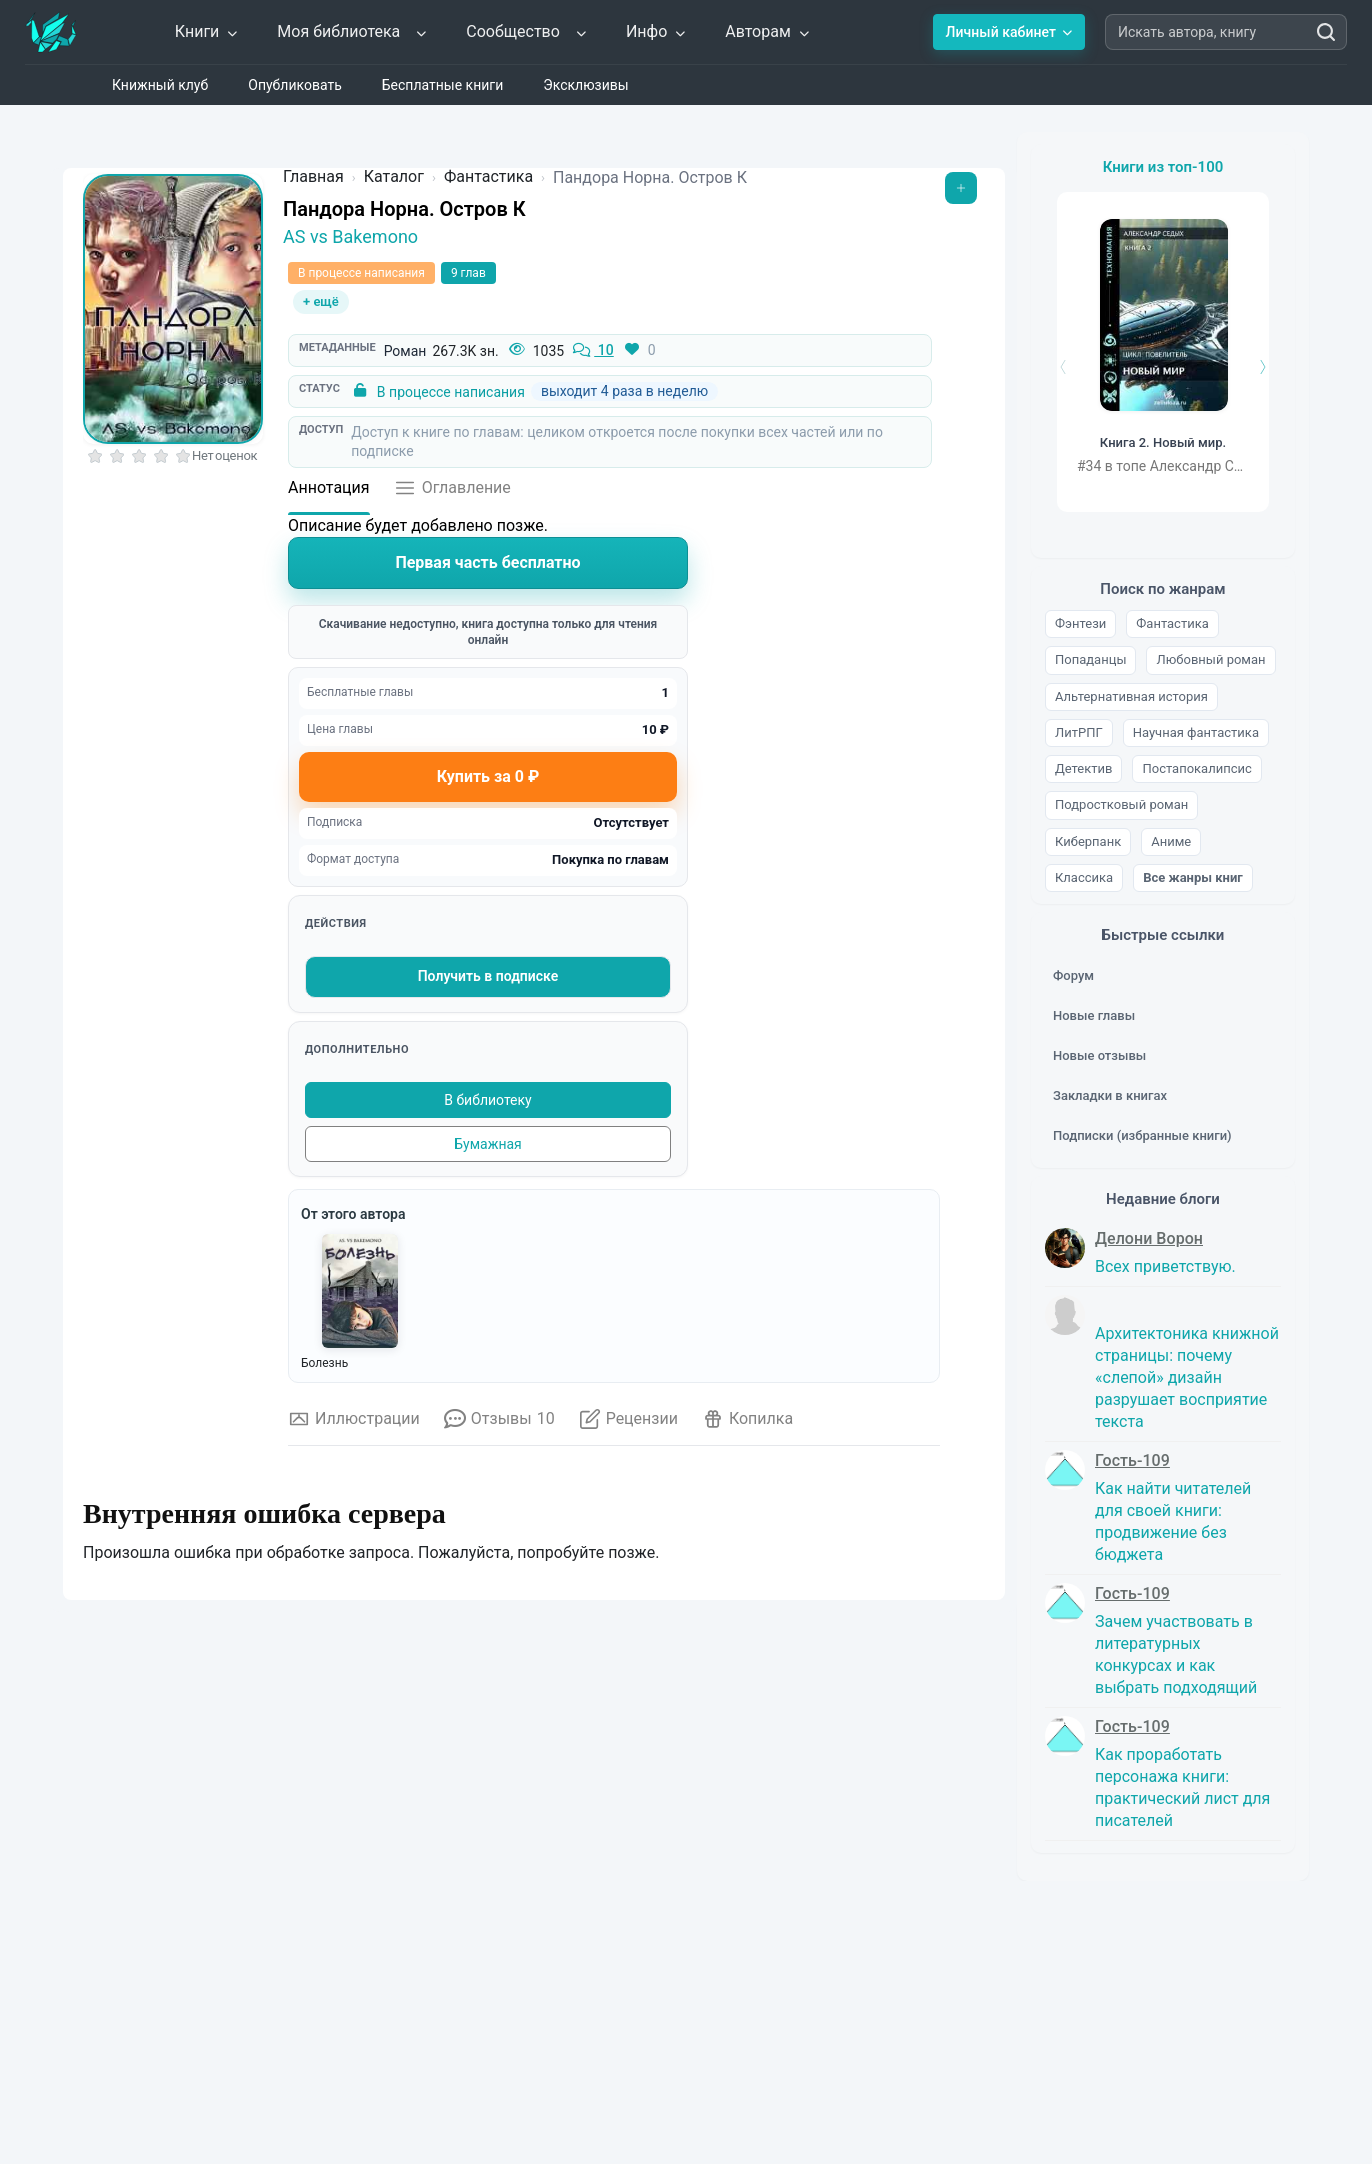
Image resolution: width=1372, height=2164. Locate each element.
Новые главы (1094, 1015)
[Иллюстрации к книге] (354, 1425)
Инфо (656, 31)
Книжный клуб (160, 85)
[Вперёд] (1261, 367)
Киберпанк (1088, 841)
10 (592, 351)
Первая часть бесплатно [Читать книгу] (487, 562)
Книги (207, 31)
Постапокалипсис (1196, 768)
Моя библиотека (352, 31)
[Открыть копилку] (747, 1425)
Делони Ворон (1149, 1238)
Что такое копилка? (353, 1627)
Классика (1084, 877)
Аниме (1171, 841)
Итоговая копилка (364, 1939)
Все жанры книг (1193, 877)
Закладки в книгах (1110, 1095)
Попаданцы (1090, 659)
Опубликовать (295, 85)
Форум (1073, 975)
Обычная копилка (363, 1818)
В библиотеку (487, 1100)
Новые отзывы (1099, 1055)
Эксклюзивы (585, 85)
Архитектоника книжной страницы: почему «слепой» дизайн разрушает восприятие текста (1187, 1377)
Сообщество (527, 31)
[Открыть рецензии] (628, 1425)
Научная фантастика (1196, 732)
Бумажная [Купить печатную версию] (488, 1144)
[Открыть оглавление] (452, 494)
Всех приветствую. (1165, 1266)
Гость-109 (1132, 1460)
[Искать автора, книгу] (1326, 32)
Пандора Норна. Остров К (404, 209)
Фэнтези (1080, 623)
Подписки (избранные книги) (1142, 1135)
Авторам (768, 31)
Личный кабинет (1009, 32)
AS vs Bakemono (350, 236)
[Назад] (1065, 367)
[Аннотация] (329, 494)
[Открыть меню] (961, 188)
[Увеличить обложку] (173, 309)
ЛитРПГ (1079, 732)
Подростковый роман (1121, 804)
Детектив (1083, 768)
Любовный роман (1210, 659)
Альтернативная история (1131, 696)
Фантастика (1172, 623)
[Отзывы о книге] (499, 1425)
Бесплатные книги (443, 85)
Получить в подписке (488, 976)
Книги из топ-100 (1163, 167)
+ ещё (321, 301)
